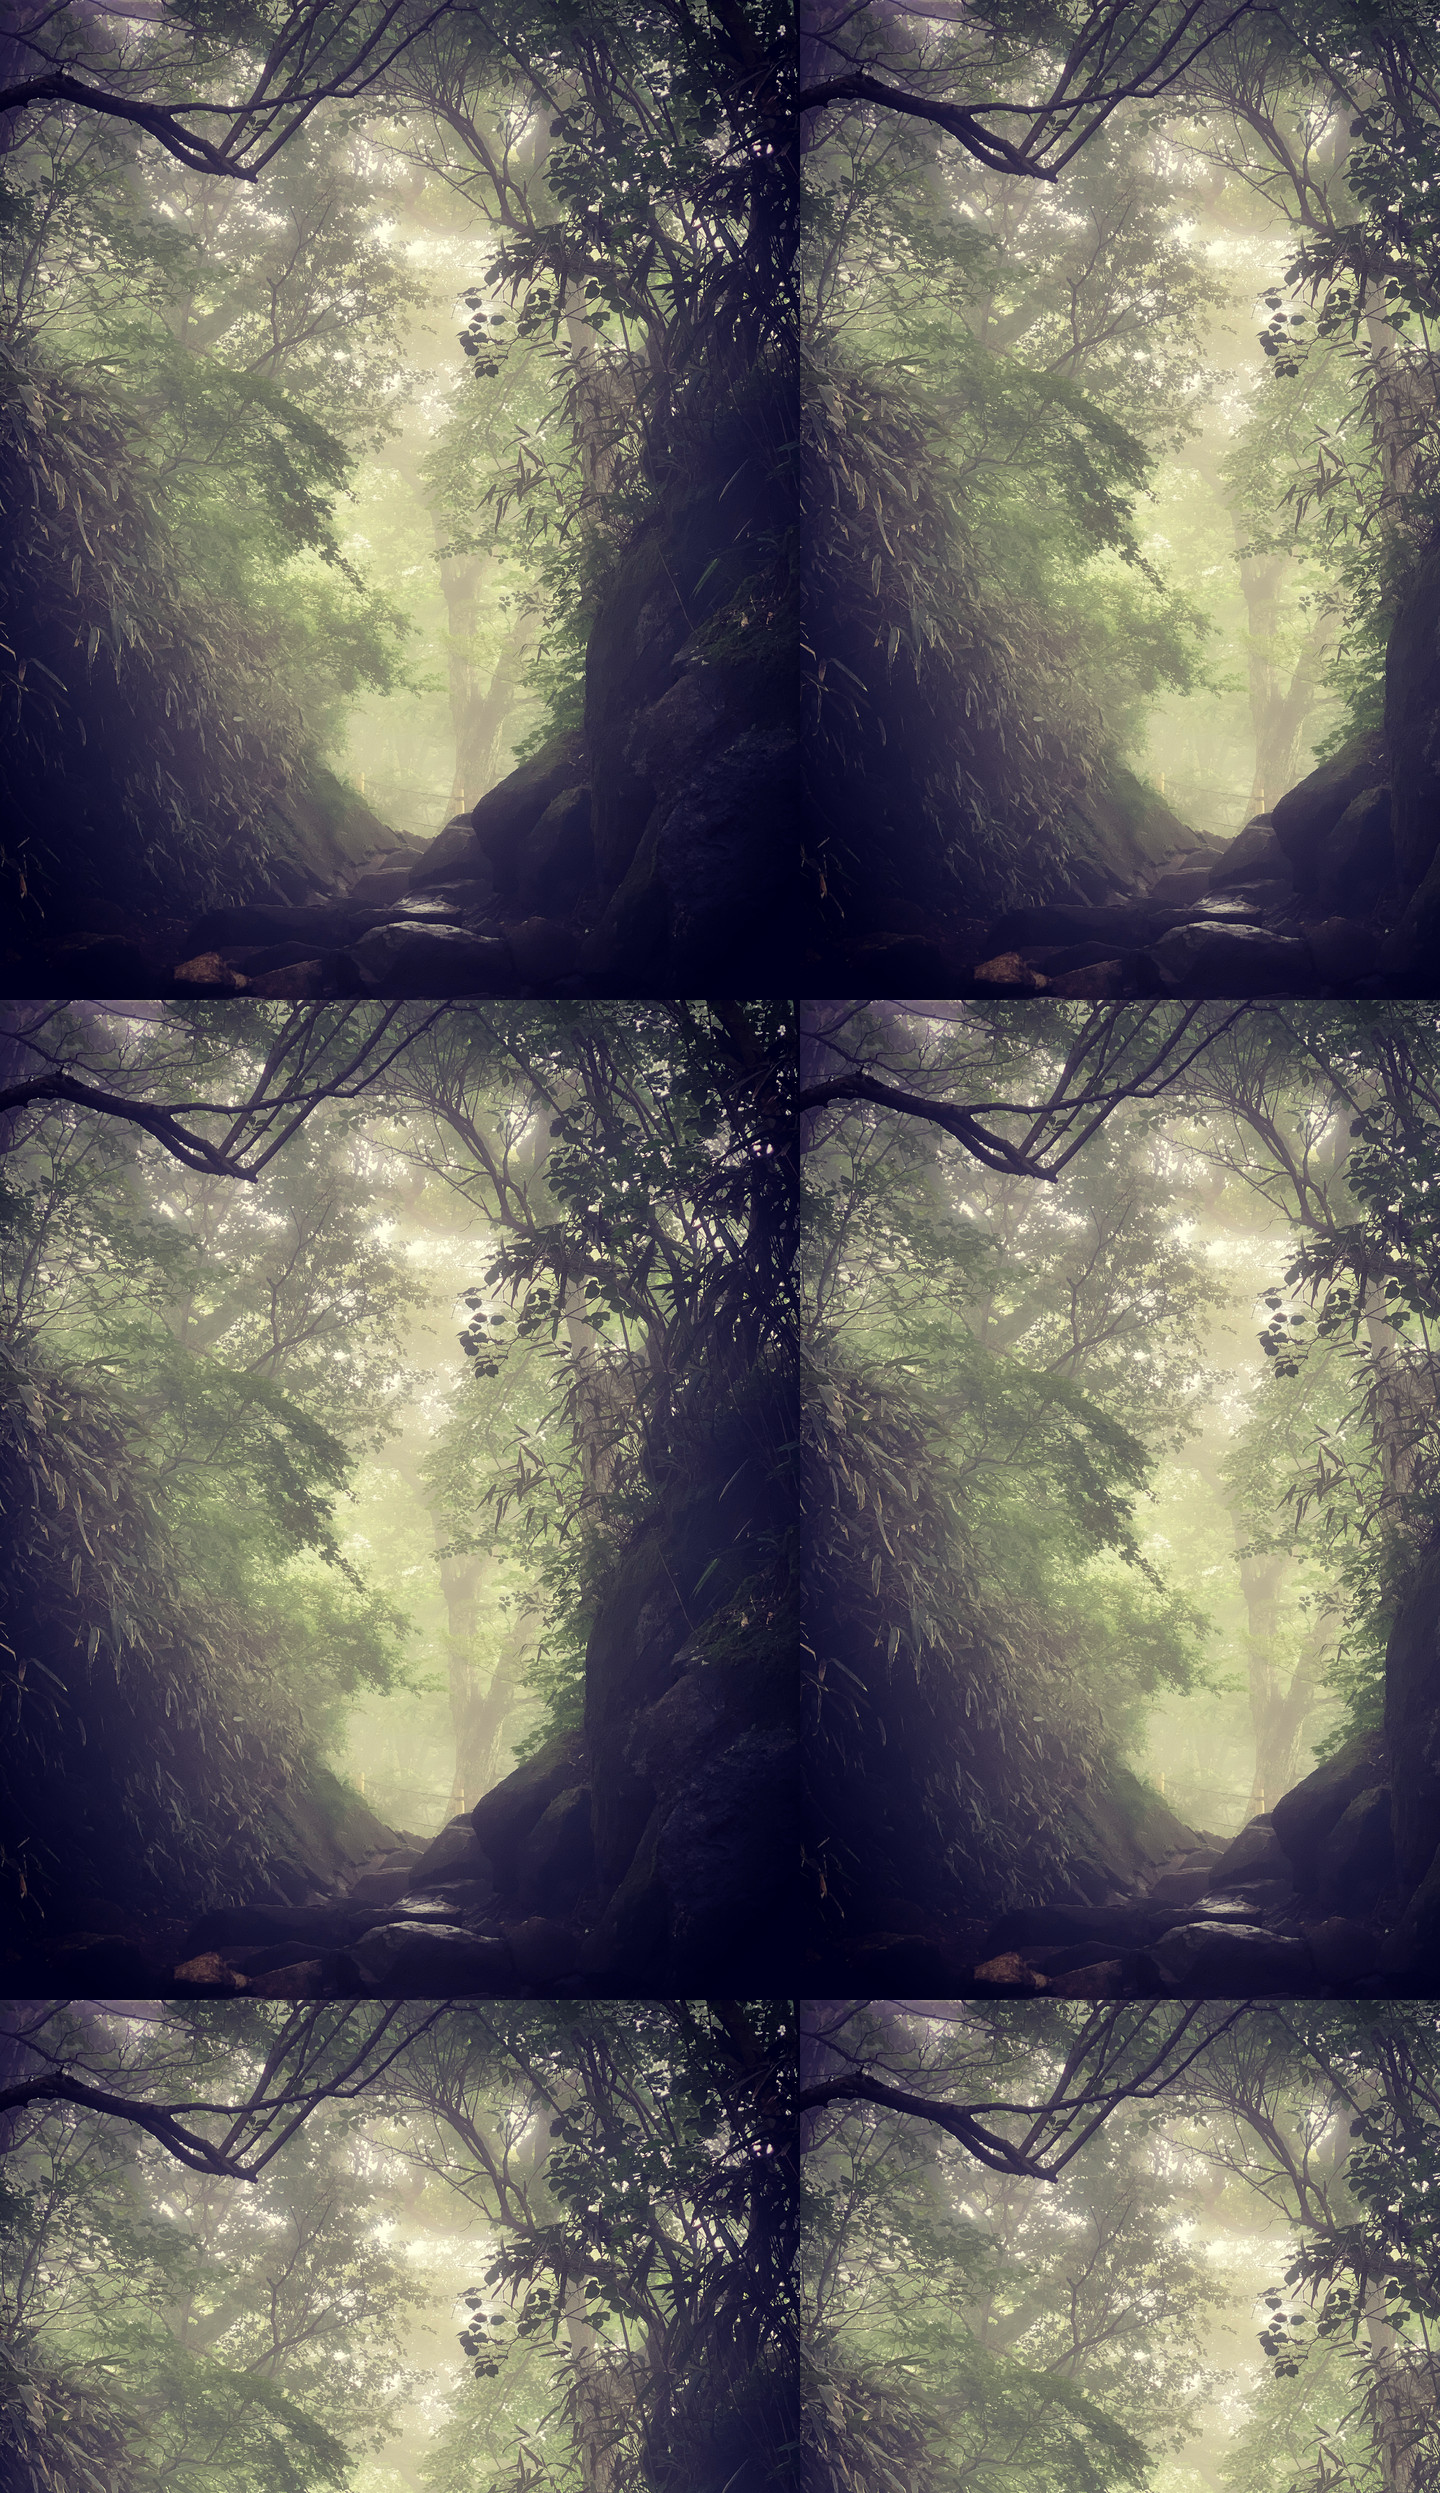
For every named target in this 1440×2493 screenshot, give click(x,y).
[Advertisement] (720, 238)
